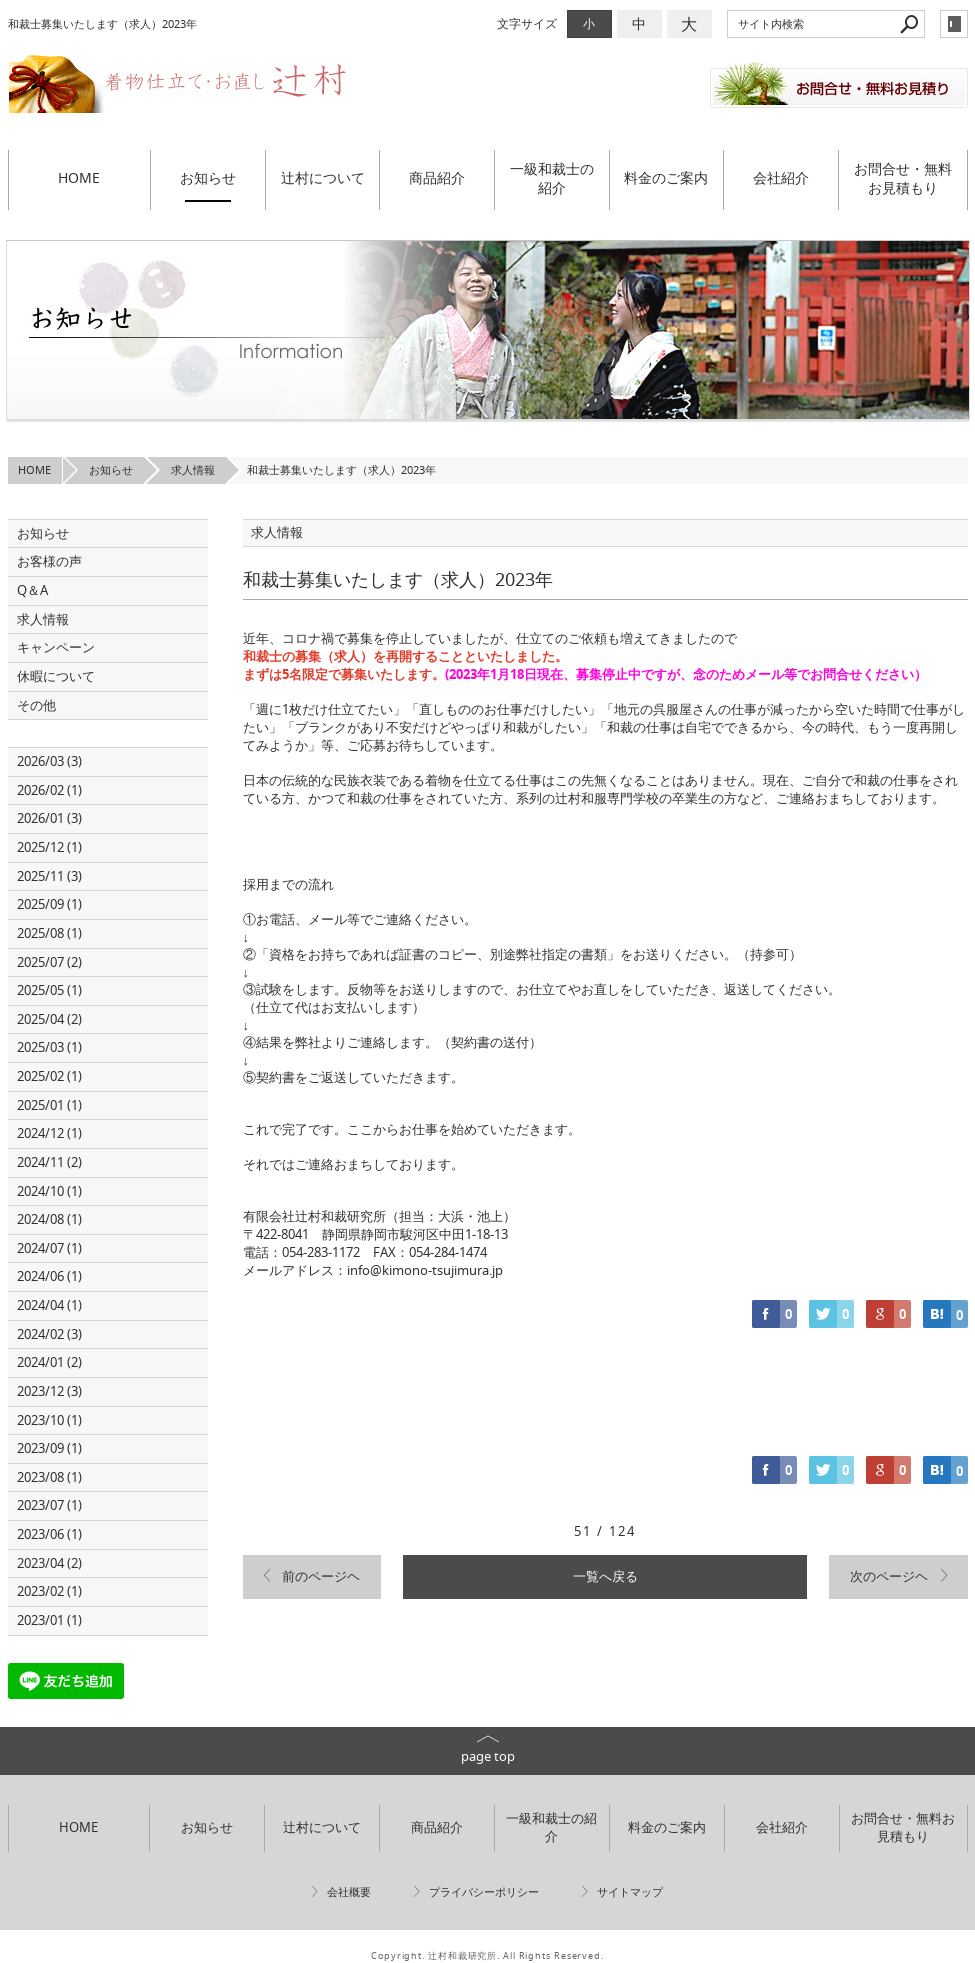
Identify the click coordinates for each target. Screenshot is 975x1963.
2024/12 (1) (49, 1133)
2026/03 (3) (49, 761)
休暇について (56, 676)
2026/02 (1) (49, 790)
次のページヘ (889, 1576)
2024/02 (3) (49, 1334)
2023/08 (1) (49, 1477)
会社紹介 (781, 178)
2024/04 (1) (49, 1305)
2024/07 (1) (49, 1248)
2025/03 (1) (49, 1047)
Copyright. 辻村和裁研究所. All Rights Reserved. (487, 1956)
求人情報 (43, 619)
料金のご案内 (666, 178)
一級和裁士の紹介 (552, 178)
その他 (43, 705)
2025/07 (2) (49, 962)
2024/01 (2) (49, 1362)
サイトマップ (630, 1892)
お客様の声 (49, 561)
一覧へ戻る (605, 1576)
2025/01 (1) (49, 1105)
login (954, 24)
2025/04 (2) (49, 1019)
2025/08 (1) (49, 933)
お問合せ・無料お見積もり (903, 178)
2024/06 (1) (49, 1276)
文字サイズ (527, 23)
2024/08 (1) (49, 1219)
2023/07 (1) (49, 1505)
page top (488, 1756)
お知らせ (208, 178)
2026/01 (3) (49, 818)
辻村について (323, 178)
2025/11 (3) (49, 876)
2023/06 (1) (49, 1534)
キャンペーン (56, 647)
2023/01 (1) (49, 1620)
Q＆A (32, 590)
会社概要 (349, 1892)
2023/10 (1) (49, 1420)
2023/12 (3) (49, 1391)
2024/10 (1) (49, 1191)
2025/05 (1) (49, 990)
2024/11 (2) (49, 1162)
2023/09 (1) (49, 1448)
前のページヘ (321, 1576)
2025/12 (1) (49, 847)
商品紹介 (437, 178)
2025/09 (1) (49, 904)
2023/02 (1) (49, 1591)
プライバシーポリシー (484, 1892)
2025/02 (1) (49, 1076)
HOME (79, 178)
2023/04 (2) (49, 1563)
